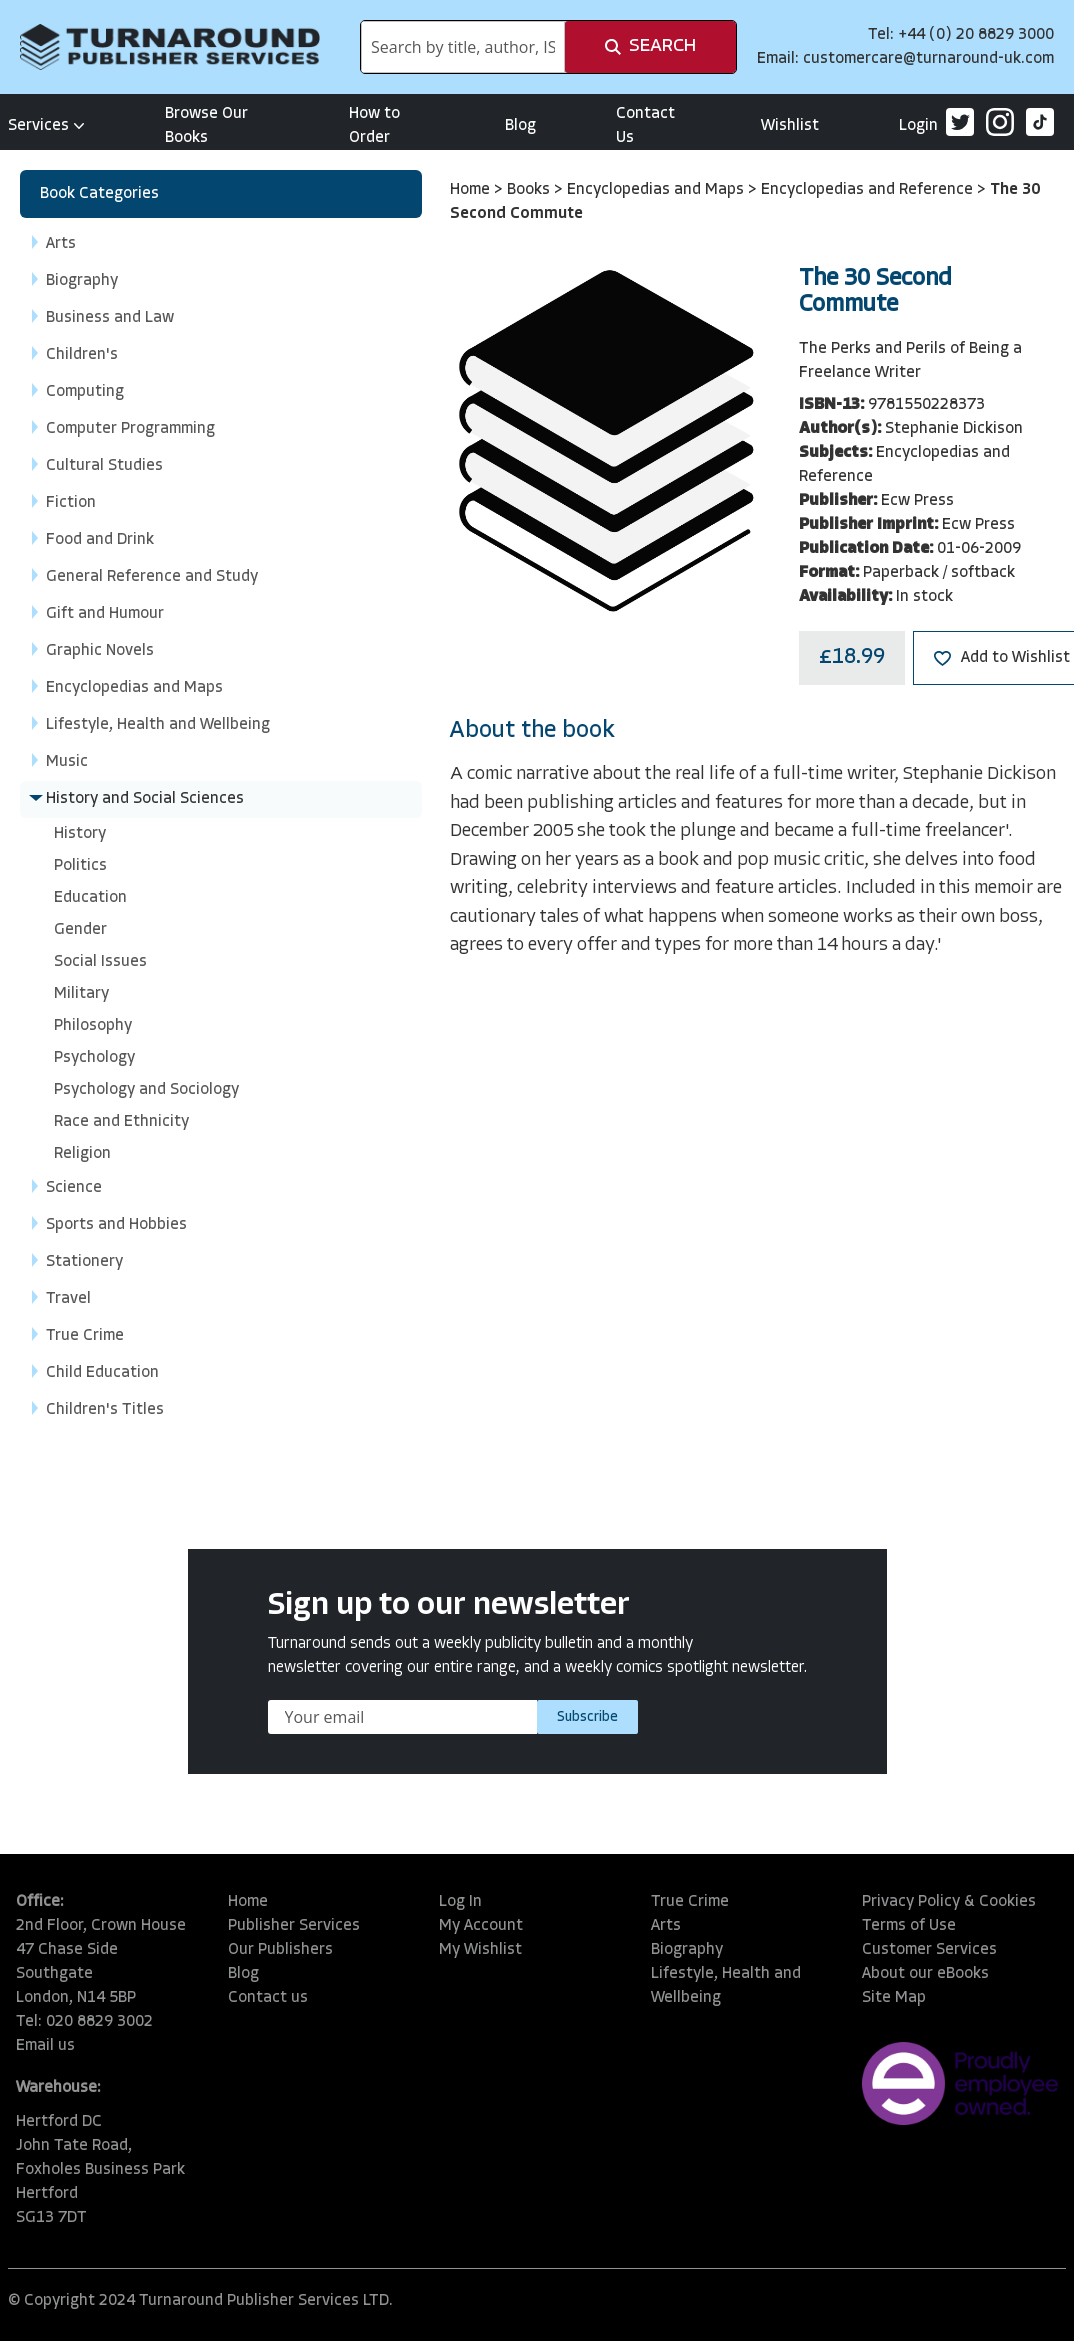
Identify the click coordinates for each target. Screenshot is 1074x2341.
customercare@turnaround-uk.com (928, 59)
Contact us (268, 1998)
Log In (460, 1902)
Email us (45, 2046)
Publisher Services (294, 1926)
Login (918, 126)
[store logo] (170, 47)
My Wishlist (480, 1950)
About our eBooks (925, 1974)
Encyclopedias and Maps (657, 190)
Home (472, 190)
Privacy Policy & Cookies (949, 1902)
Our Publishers (280, 1950)
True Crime (690, 1902)
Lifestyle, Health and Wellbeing (726, 1986)
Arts (666, 1926)
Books (530, 190)
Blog (520, 126)
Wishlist (790, 126)
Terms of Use (909, 1926)
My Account (481, 1926)
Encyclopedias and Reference (869, 190)
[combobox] (463, 47)
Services (46, 126)
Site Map (894, 1998)
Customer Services (929, 1950)
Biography (687, 1950)
